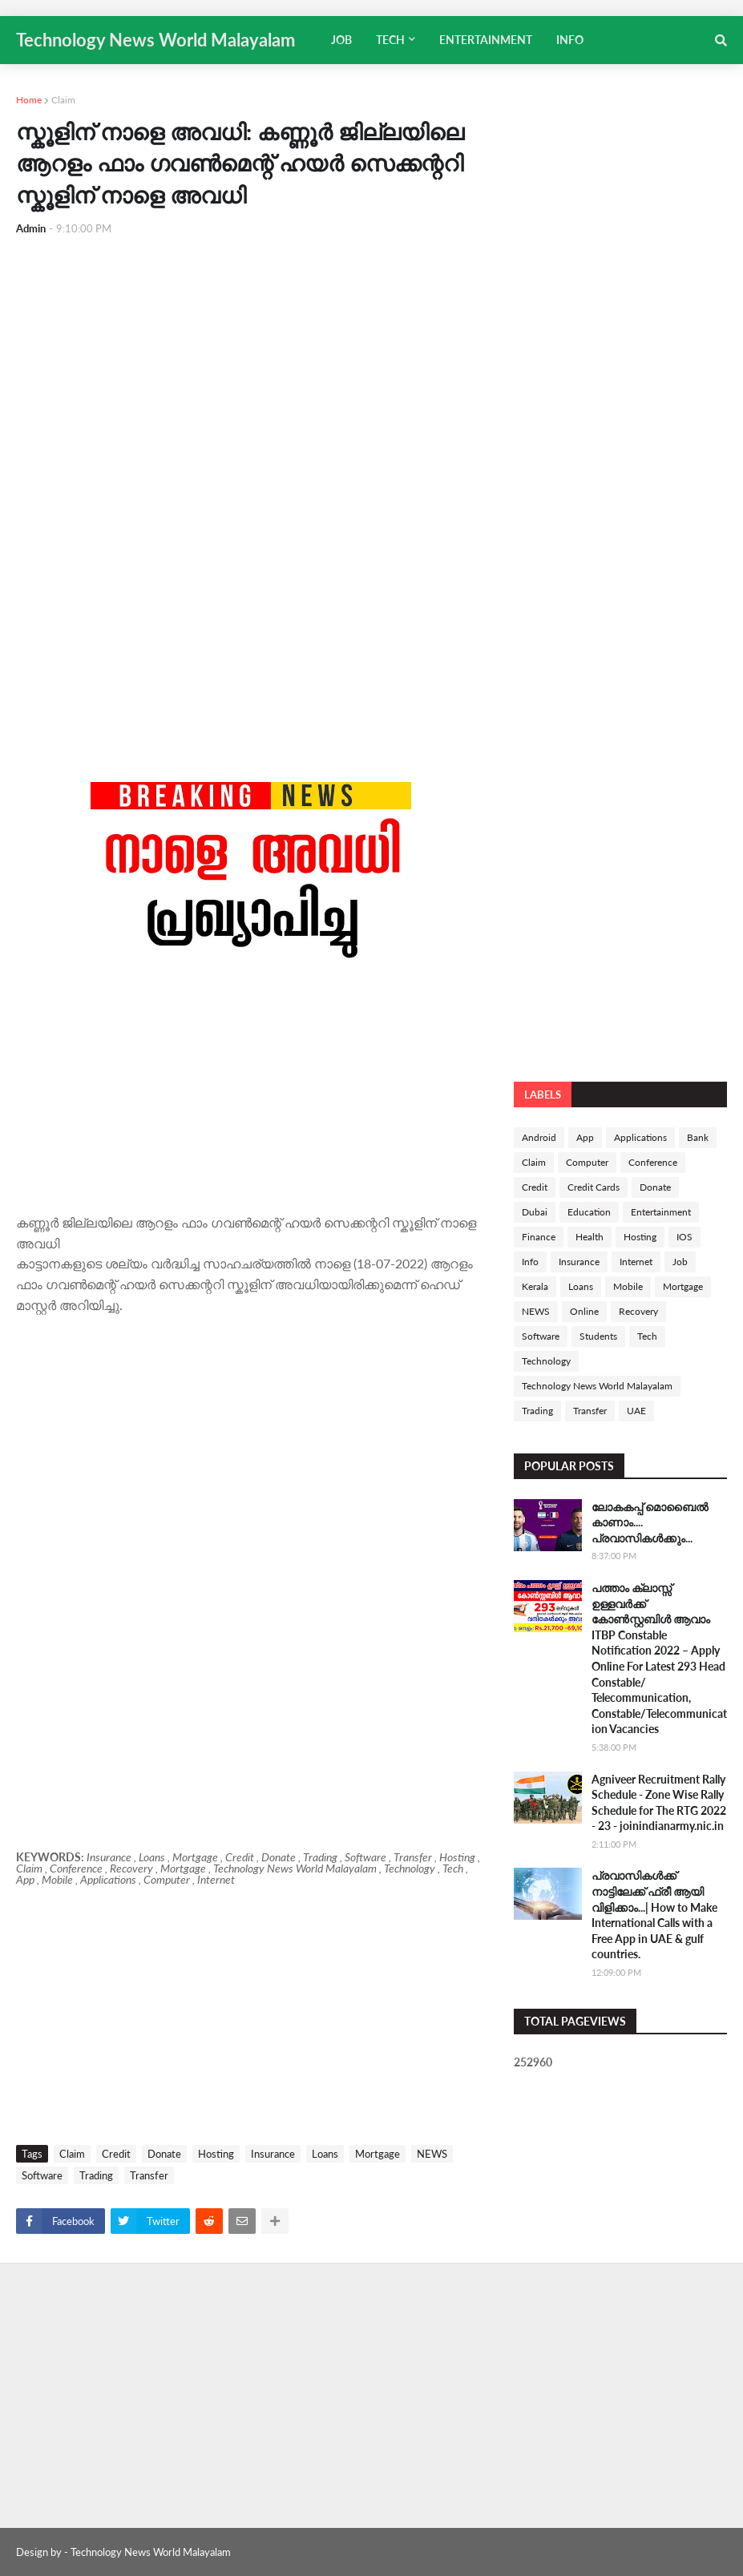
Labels (542, 1094)
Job (680, 1262)
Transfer (149, 2175)
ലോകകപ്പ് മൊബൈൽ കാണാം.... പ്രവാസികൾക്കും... (650, 1522)
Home (29, 100)
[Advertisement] (251, 368)
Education (589, 1212)
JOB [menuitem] (341, 39)
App (585, 1137)
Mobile (628, 1286)
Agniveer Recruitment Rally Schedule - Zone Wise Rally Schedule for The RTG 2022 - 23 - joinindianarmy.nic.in (659, 1802)
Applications (640, 1137)
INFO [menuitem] (569, 39)
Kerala (535, 1286)
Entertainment (661, 1212)
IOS (684, 1237)
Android (539, 1137)
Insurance (273, 2153)
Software (42, 2175)
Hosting (216, 2153)
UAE (636, 1411)
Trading (96, 2175)
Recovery (638, 1311)
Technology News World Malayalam (155, 39)
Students (598, 1336)
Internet (636, 1262)
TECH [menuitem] (390, 39)
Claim (63, 100)
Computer (587, 1162)
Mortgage (377, 2153)
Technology (546, 1361)
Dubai (534, 1212)
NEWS (432, 2153)
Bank (698, 1137)
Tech (647, 1336)
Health (589, 1237)
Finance (538, 1237)
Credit (116, 2153)
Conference (652, 1162)
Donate (164, 2153)
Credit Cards (593, 1187)
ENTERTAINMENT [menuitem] (485, 39)
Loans (325, 2153)
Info (530, 1262)
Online (584, 1311)
